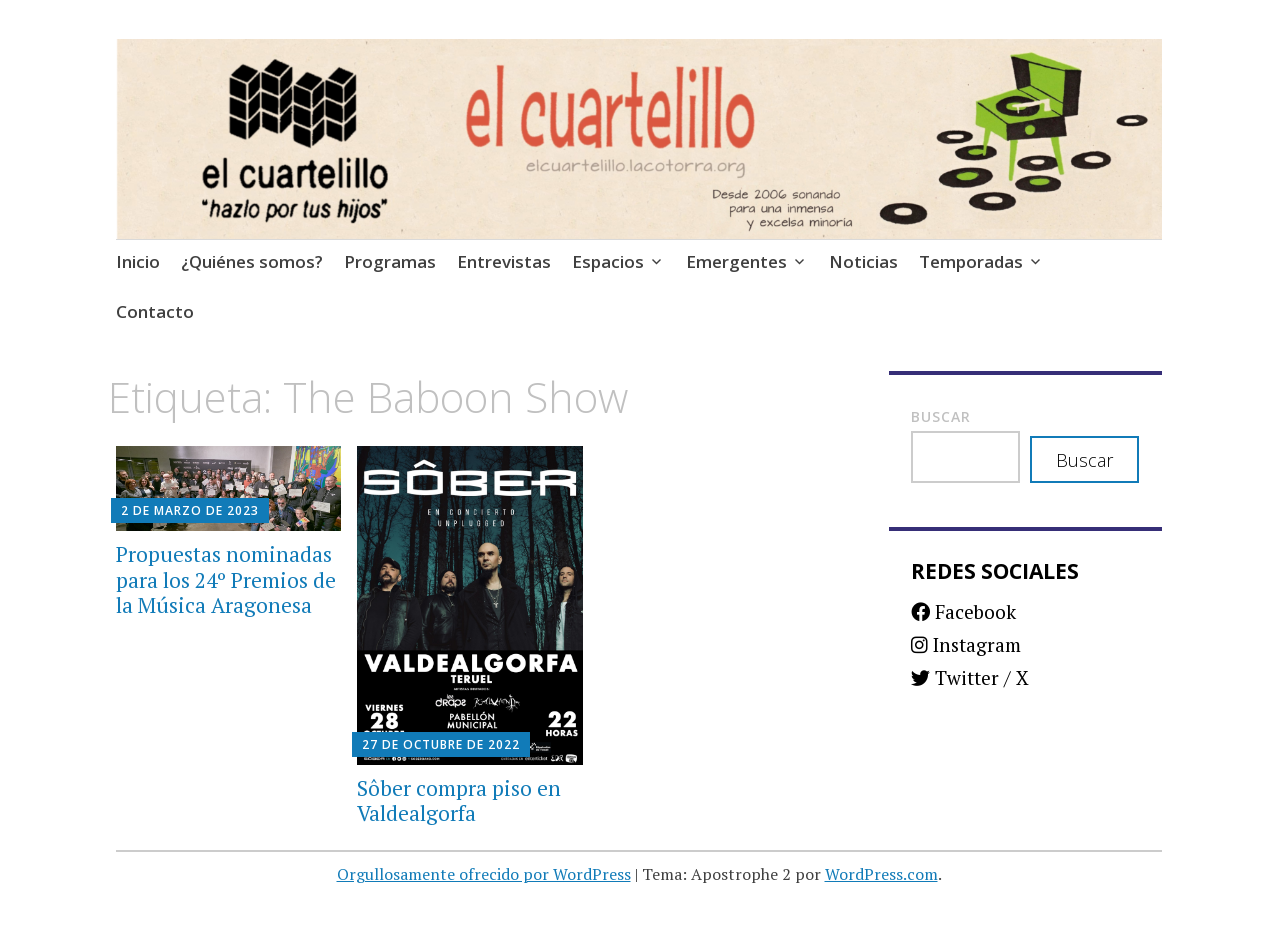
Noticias (863, 261)
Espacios (608, 261)
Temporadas (971, 261)
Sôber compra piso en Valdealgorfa (459, 800)
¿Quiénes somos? (252, 261)
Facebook (963, 611)
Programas (390, 261)
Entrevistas (504, 261)
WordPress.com (881, 874)
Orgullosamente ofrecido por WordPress (484, 874)
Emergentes (736, 261)
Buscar (941, 416)
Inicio (138, 261)
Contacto (155, 311)
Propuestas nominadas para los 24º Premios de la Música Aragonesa (226, 579)
